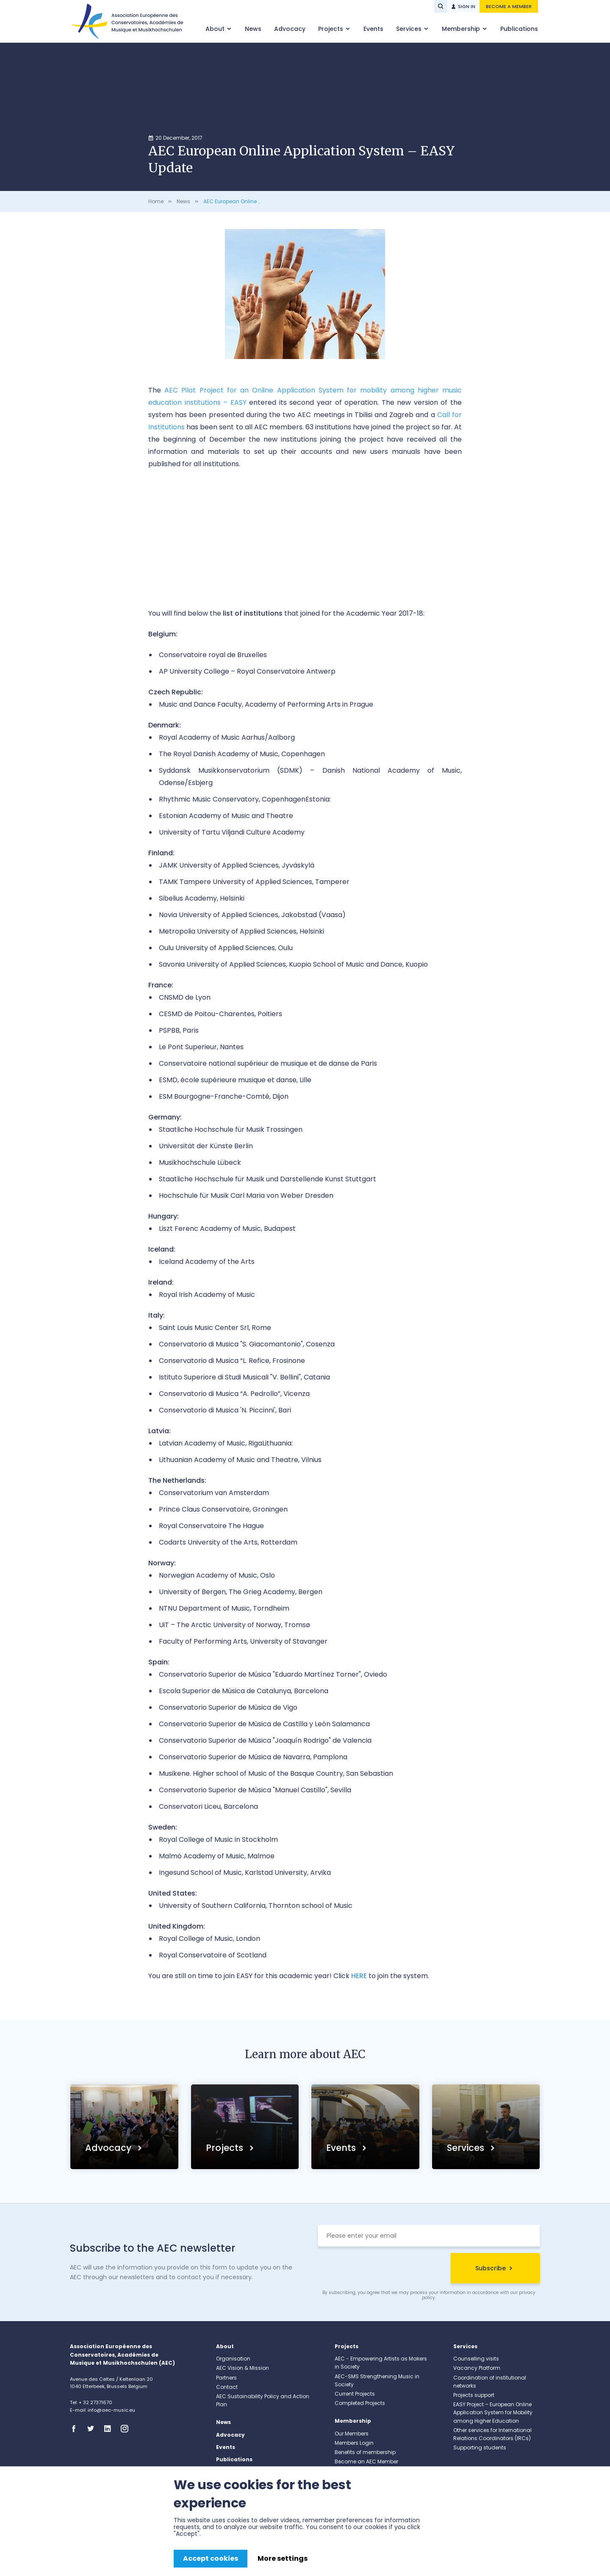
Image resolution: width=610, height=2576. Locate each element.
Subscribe (490, 2268)
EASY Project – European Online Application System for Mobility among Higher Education (492, 2412)
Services (409, 29)
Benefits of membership (365, 2452)
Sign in (466, 6)
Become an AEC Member (366, 2461)
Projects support (473, 2395)
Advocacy (289, 29)
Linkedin (110, 2428)
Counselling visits (476, 2358)
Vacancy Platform (476, 2367)
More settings (283, 2558)
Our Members (352, 2433)
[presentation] (382, 2269)
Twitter (93, 2428)
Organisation (233, 2358)
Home (156, 201)
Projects (331, 29)
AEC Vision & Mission (242, 2367)
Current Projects (355, 2393)
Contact (227, 2387)
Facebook (76, 2428)
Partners (226, 2377)
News (253, 29)
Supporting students (479, 2447)
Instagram (127, 2428)
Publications (519, 29)
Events (373, 29)
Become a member (509, 6)
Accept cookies (210, 2558)
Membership (462, 29)
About (215, 29)
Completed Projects (360, 2403)
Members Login (354, 2442)
